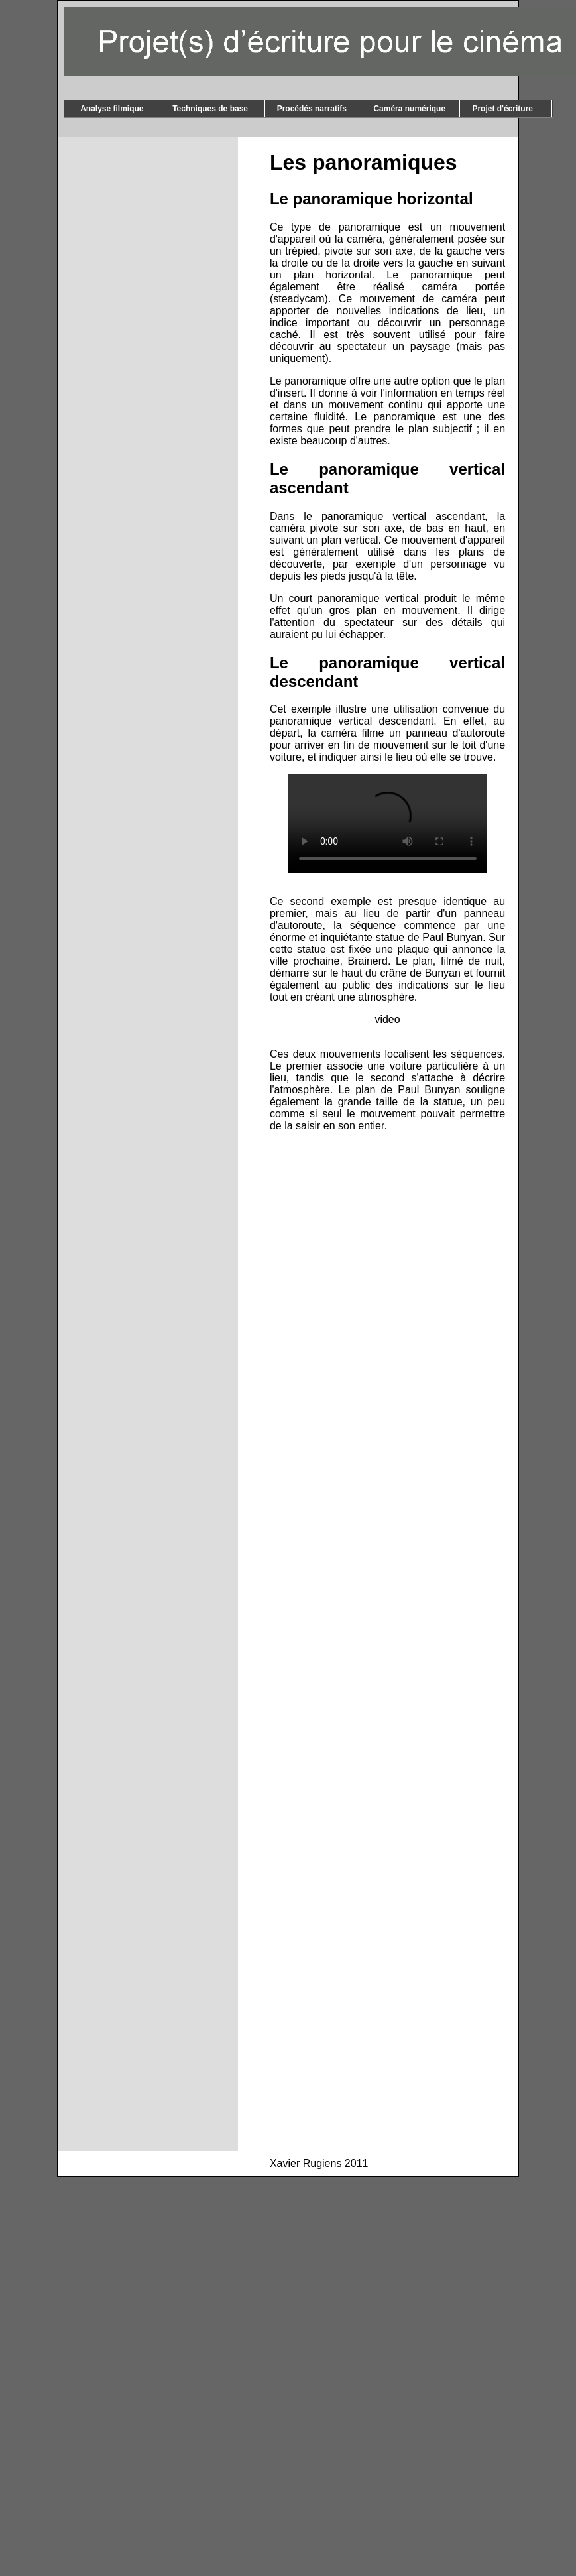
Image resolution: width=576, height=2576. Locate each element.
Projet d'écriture (505, 108)
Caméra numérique (410, 108)
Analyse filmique (111, 108)
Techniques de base (211, 108)
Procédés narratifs (313, 108)
